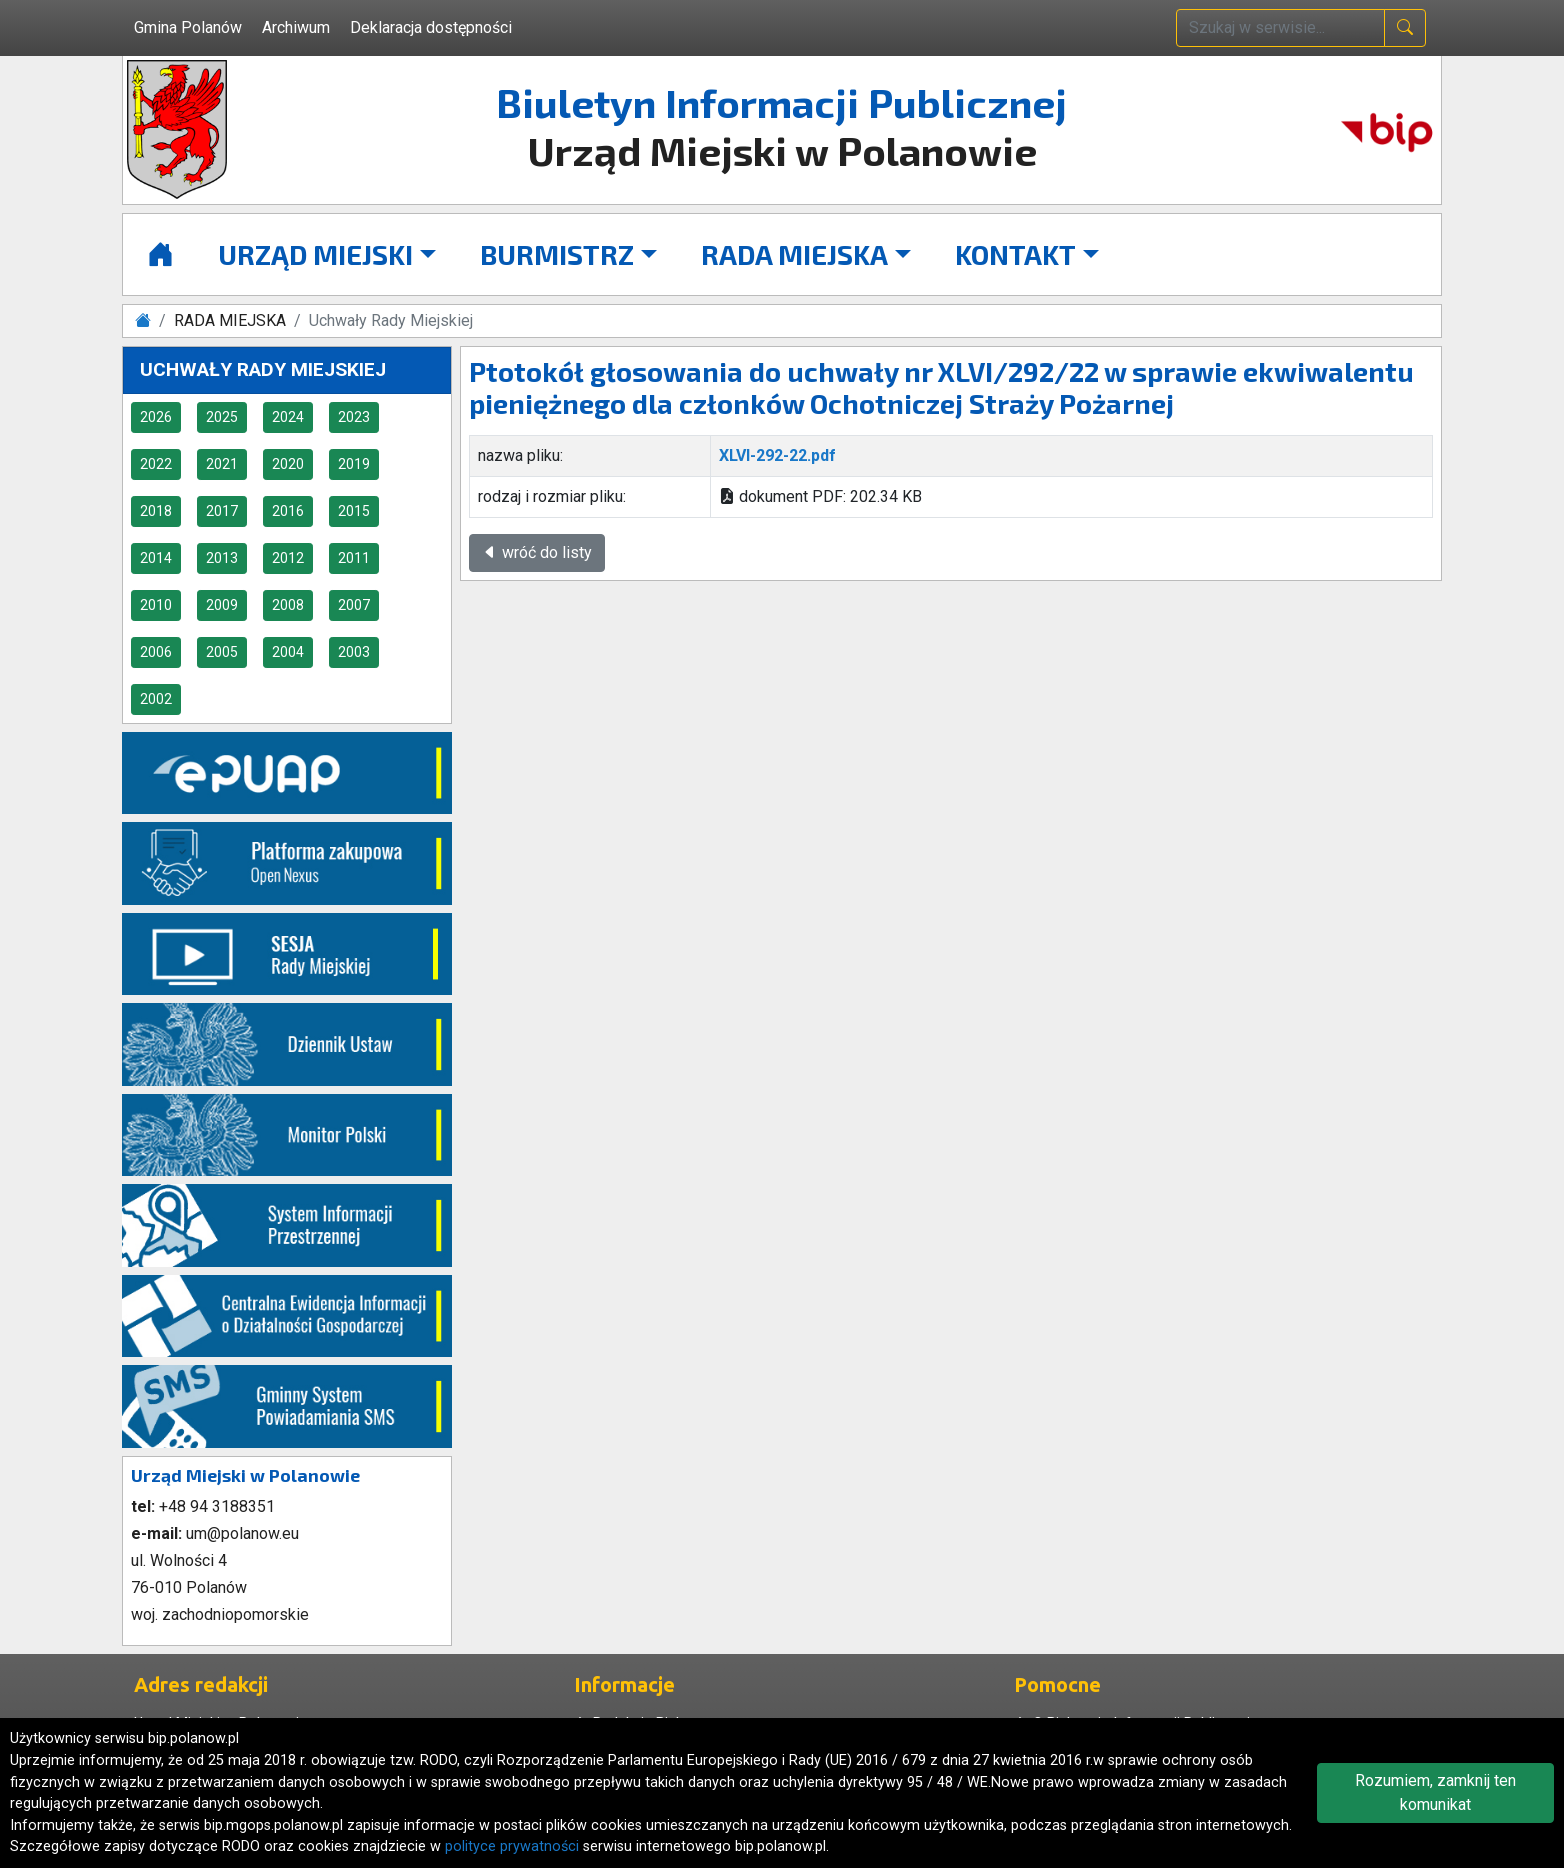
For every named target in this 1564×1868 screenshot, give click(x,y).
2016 (288, 511)
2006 (156, 652)
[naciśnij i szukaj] (1405, 28)
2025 (222, 417)
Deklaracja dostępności (431, 27)
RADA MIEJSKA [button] (794, 254)
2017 (222, 511)
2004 (288, 652)
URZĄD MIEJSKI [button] (315, 254)
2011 (354, 558)
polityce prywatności (512, 1846)
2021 (222, 464)
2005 (222, 652)
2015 (354, 511)
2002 (156, 699)
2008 (288, 605)
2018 (156, 511)
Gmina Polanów (188, 27)
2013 (222, 558)
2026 (156, 417)
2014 (156, 558)
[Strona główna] (160, 254)
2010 (156, 605)
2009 (222, 605)
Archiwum (296, 27)
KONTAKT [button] (1015, 254)
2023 (354, 417)
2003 (354, 652)
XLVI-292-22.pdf (777, 455)
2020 (288, 464)
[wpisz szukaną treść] (1280, 28)
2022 (156, 464)
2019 (354, 464)
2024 (288, 417)
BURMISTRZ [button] (557, 254)
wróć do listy (537, 552)
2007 (354, 605)
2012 (288, 558)
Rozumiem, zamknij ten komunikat (1435, 1792)
